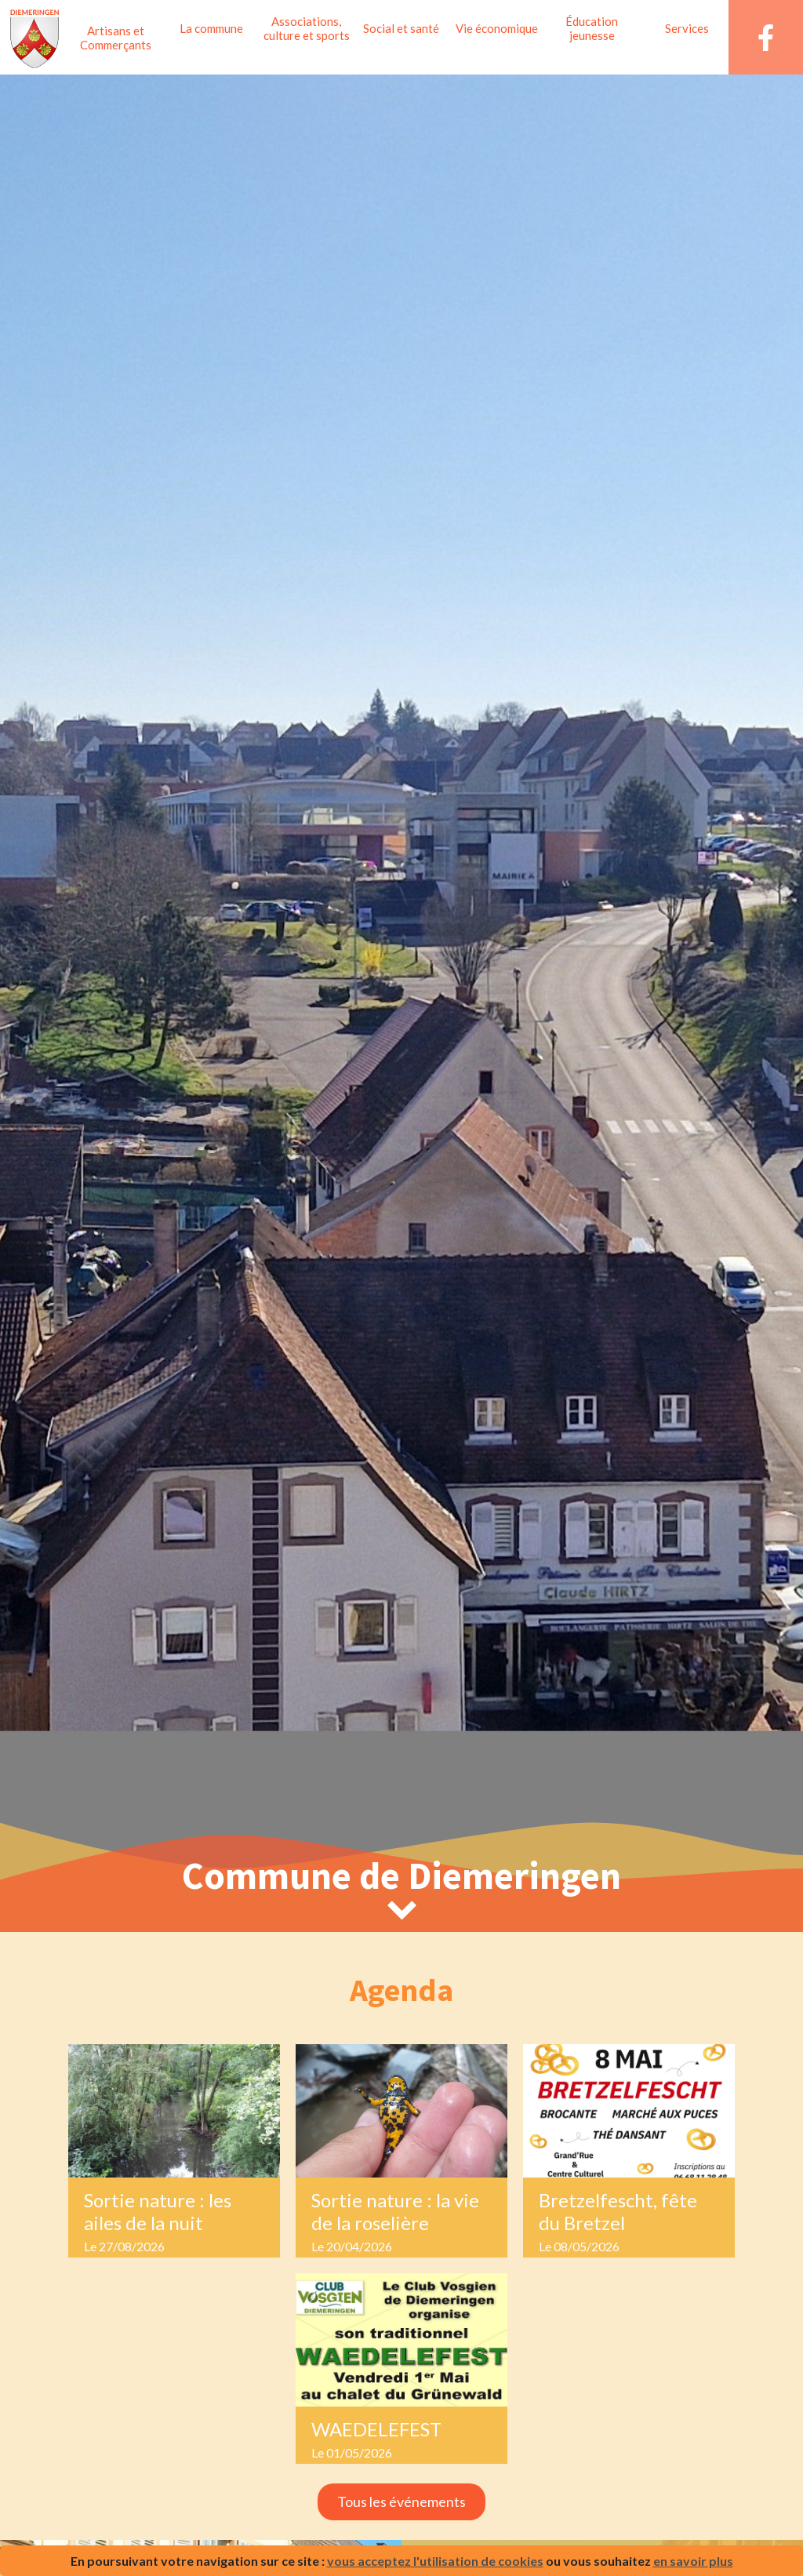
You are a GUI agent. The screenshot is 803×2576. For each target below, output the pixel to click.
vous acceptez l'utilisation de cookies (435, 2560)
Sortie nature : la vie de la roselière (395, 2211)
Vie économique (497, 28)
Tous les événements (401, 2501)
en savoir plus (693, 2560)
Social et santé (401, 28)
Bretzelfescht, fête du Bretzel (618, 2211)
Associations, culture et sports (306, 28)
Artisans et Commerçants (115, 38)
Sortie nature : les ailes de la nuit (157, 2211)
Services (687, 28)
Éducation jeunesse (591, 28)
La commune (211, 28)
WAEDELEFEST (376, 2429)
